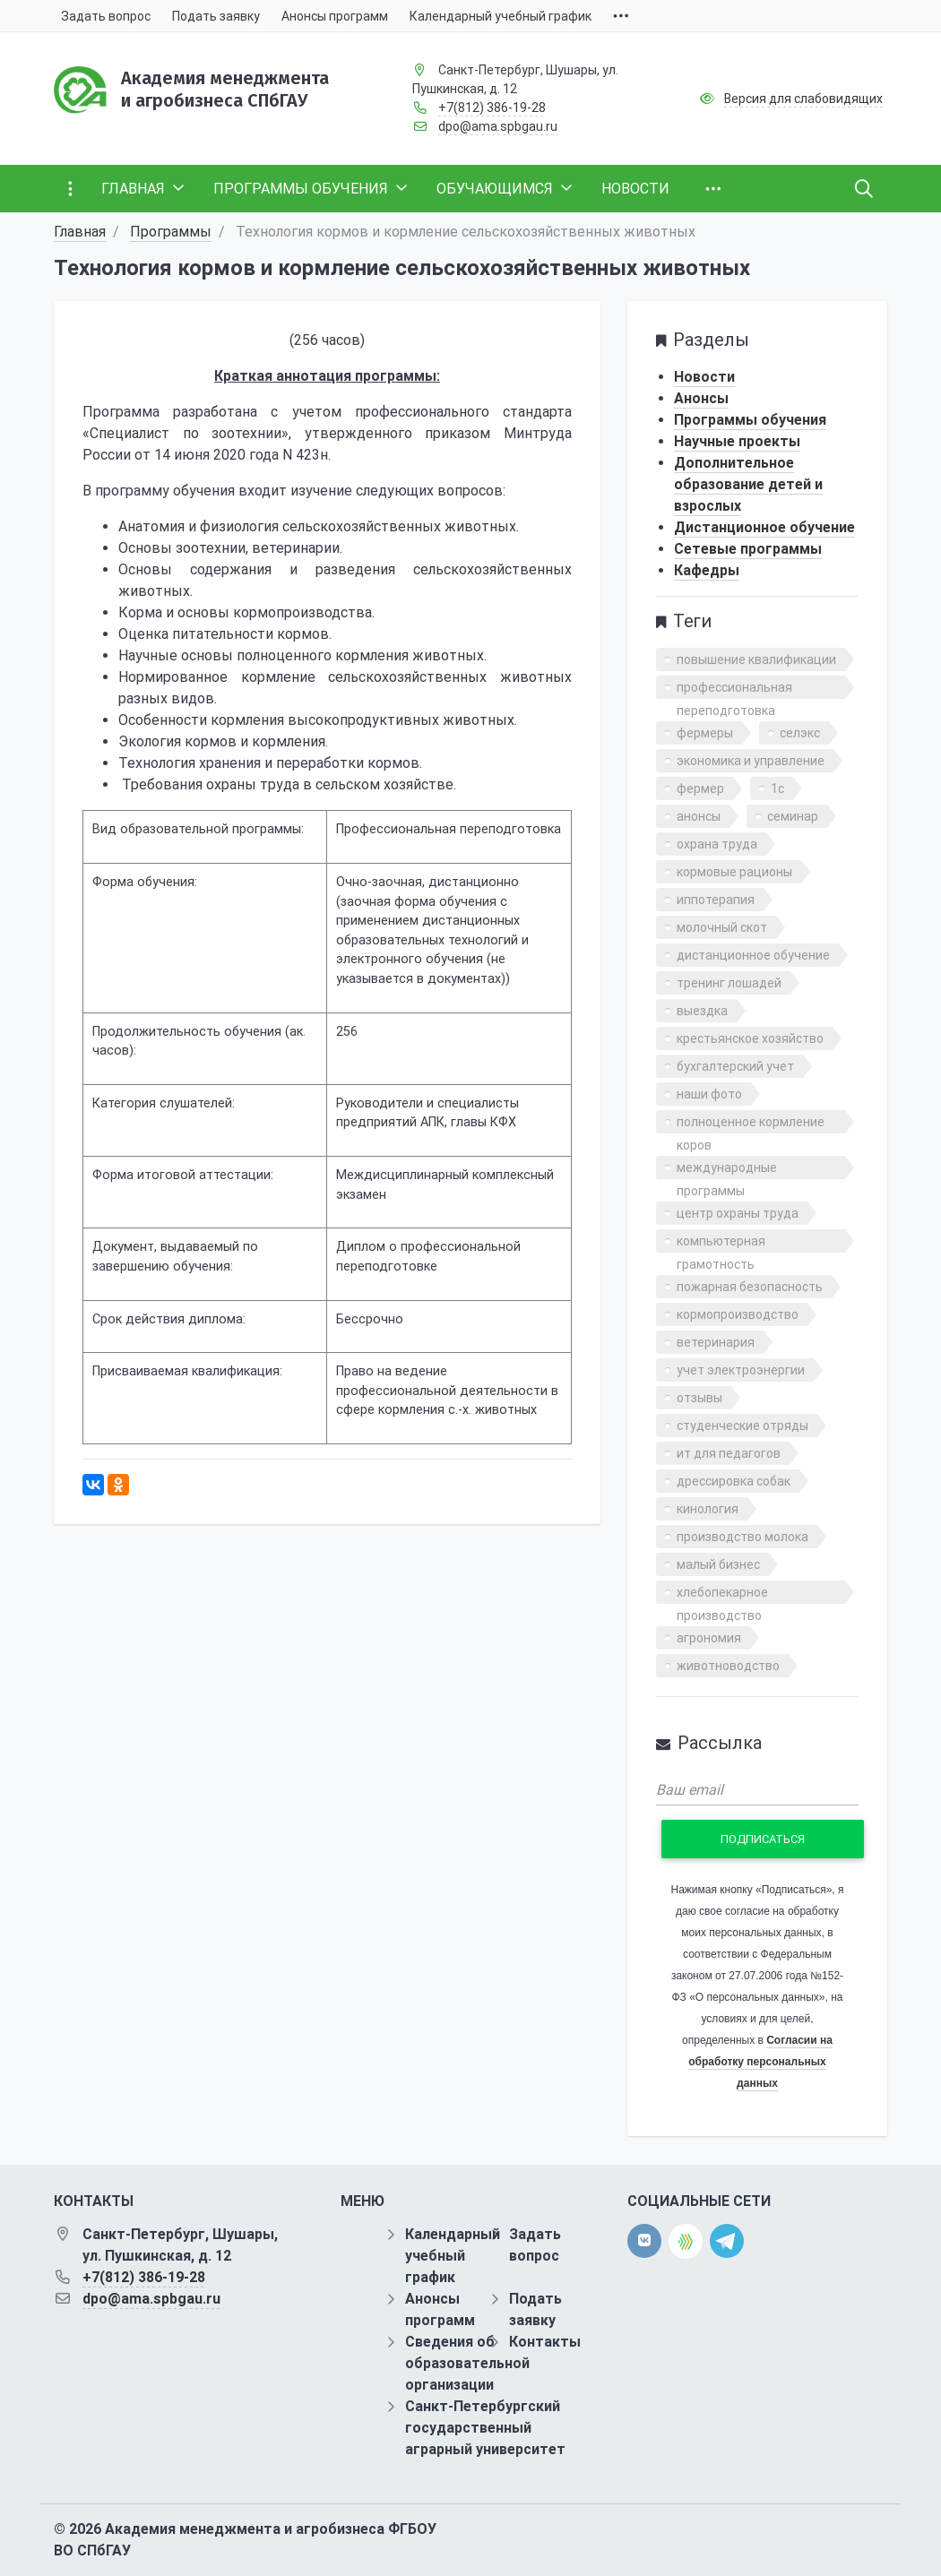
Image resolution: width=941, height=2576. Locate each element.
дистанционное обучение (753, 955)
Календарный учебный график (452, 2256)
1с (777, 788)
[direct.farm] (686, 2241)
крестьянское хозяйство (750, 1038)
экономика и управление (750, 761)
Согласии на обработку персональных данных (760, 2061)
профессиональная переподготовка (734, 689)
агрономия (709, 1638)
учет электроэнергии (741, 1370)
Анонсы (701, 398)
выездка (702, 1011)
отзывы (699, 1398)
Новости (704, 376)
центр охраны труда (738, 1213)
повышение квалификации (756, 659)
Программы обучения (750, 419)
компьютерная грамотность (721, 1243)
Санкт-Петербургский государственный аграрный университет (485, 2428)
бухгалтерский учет (735, 1066)
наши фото (709, 1094)
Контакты (545, 2341)
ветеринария (716, 1342)
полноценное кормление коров (750, 1124)
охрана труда (717, 844)
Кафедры (706, 570)
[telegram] (727, 2240)
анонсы (699, 816)
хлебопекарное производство (722, 1594)
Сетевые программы (748, 548)
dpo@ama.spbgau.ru (497, 126)
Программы (171, 231)
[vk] (644, 2241)
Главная (80, 231)
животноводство (728, 1665)
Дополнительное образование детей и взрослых (748, 484)
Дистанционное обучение (764, 527)
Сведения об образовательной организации (467, 2363)
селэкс (800, 733)
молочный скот (722, 927)
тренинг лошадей (729, 983)
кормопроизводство (738, 1314)
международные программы (727, 1169)
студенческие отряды (742, 1425)
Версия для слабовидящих (803, 98)
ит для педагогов (729, 1453)
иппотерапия (716, 899)
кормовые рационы (734, 872)
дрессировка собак (733, 1481)
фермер (700, 788)
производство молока (742, 1536)
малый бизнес (718, 1564)
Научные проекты (737, 441)
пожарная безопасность (750, 1286)
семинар (792, 816)
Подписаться (763, 1839)
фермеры (705, 733)
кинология (707, 1509)
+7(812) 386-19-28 (492, 107)
